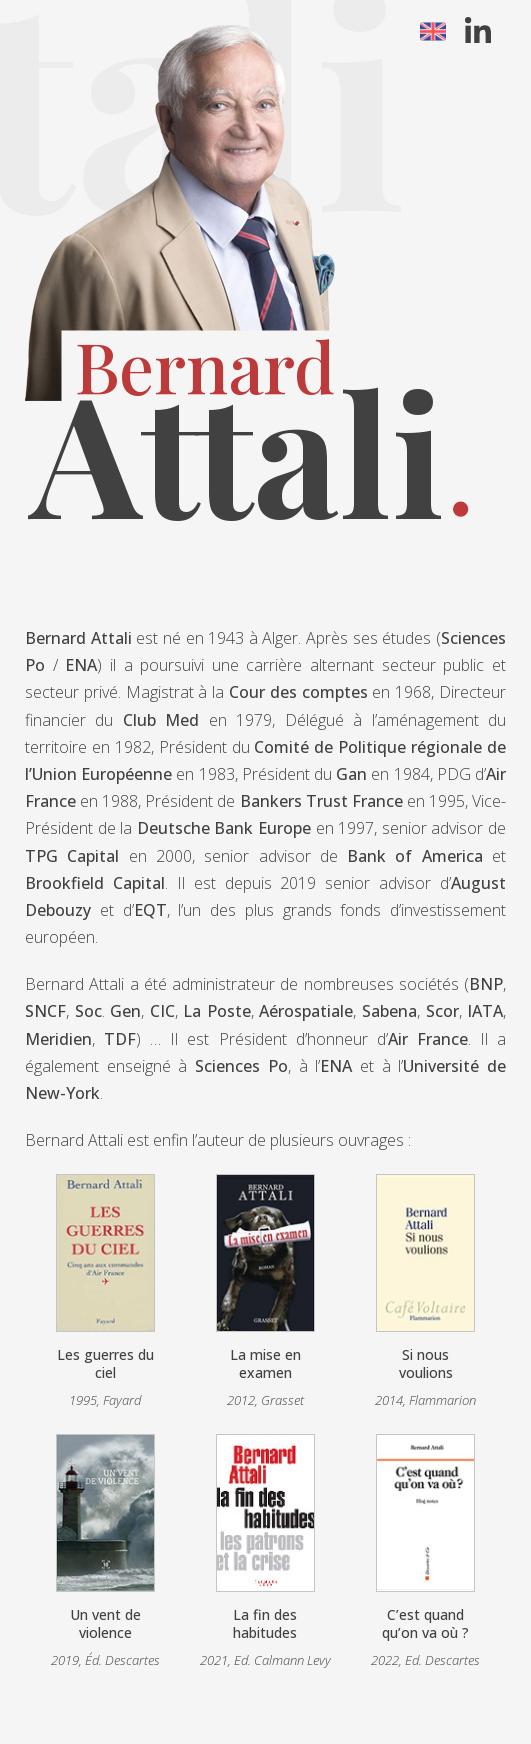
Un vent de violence (105, 1623)
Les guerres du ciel (105, 1363)
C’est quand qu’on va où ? (425, 1623)
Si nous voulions (426, 1363)
